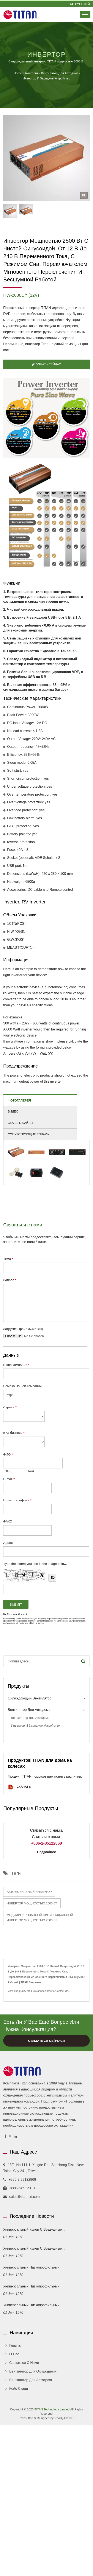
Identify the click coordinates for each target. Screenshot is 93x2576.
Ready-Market (63, 2418)
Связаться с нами (24, 2363)
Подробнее (46, 1852)
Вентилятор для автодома (59, 73)
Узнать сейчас (46, 364)
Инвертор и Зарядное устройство (46, 78)
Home (18, 73)
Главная (15, 2345)
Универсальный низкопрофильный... (32, 2267)
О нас (14, 2354)
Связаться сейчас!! (46, 2040)
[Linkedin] (15, 2136)
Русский (82, 4)
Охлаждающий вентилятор (30, 1698)
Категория (31, 73)
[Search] (40, 1661)
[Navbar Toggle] (85, 14)
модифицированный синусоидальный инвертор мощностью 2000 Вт (40, 1917)
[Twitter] (10, 2136)
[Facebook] (5, 2136)
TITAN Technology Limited (51, 2409)
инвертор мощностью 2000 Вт (32, 1903)
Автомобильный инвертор (29, 1891)
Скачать (19, 1787)
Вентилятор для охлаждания (33, 2371)
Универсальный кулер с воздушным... (34, 2229)
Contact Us (61, 1991)
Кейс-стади (18, 2388)
